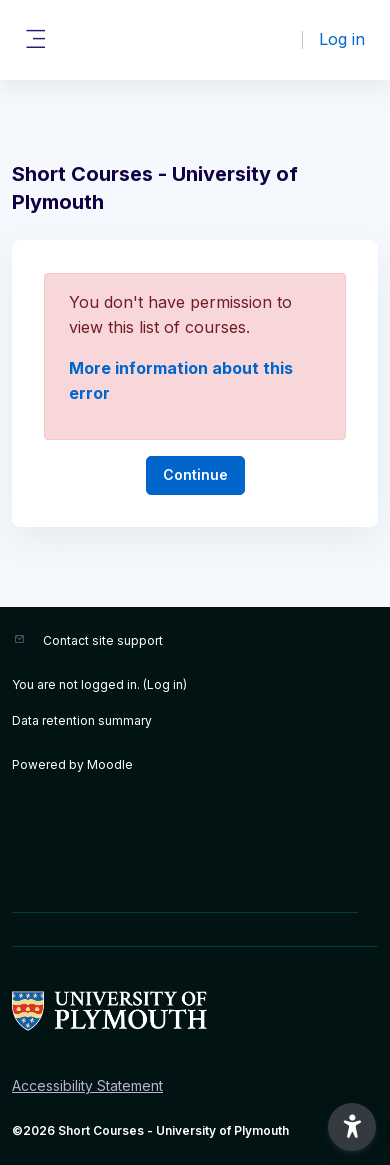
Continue (195, 474)
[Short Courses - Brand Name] (195, 1011)
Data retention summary (82, 720)
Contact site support (103, 640)
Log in (342, 39)
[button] (352, 1127)
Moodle (110, 764)
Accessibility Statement (87, 1085)
